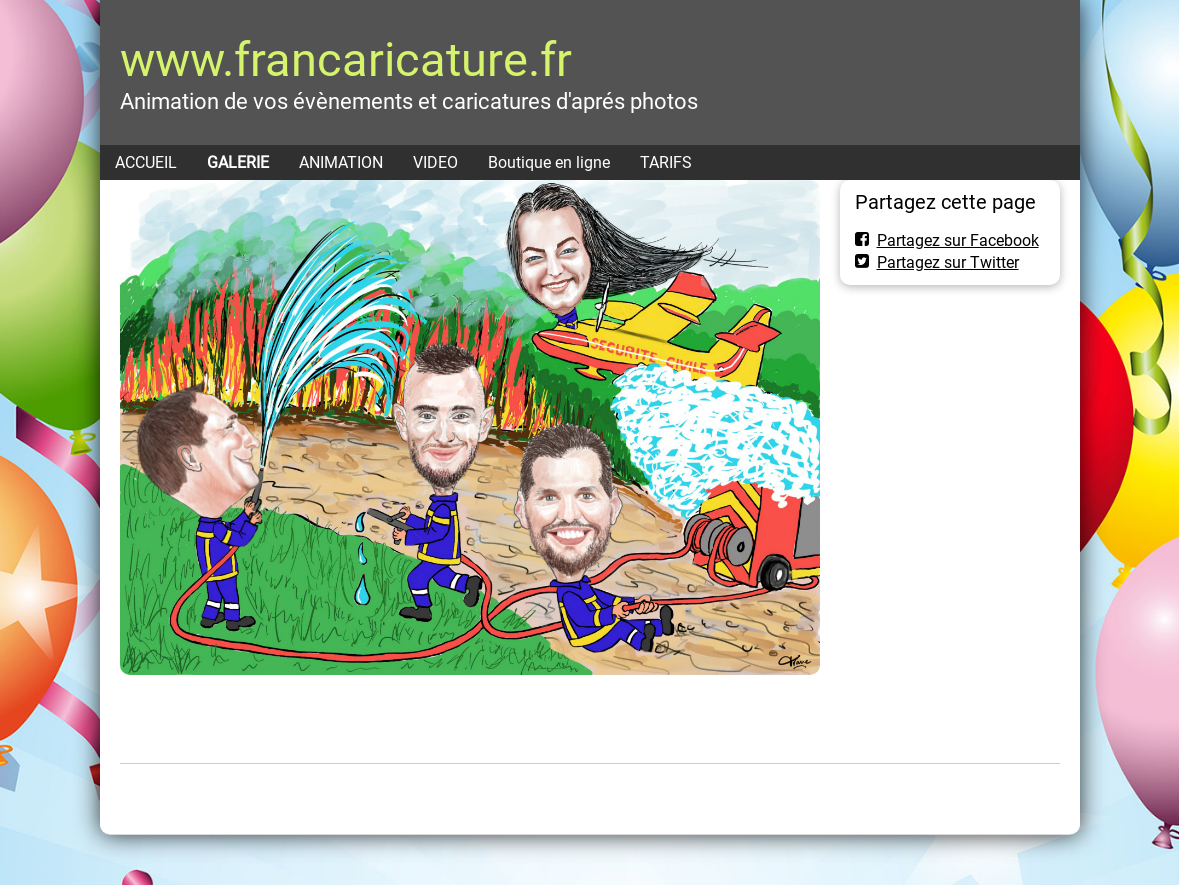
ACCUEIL (146, 162)
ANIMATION (341, 162)
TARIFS (666, 162)
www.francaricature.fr (346, 59)
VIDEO (435, 162)
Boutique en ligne (549, 162)
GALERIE (238, 162)
